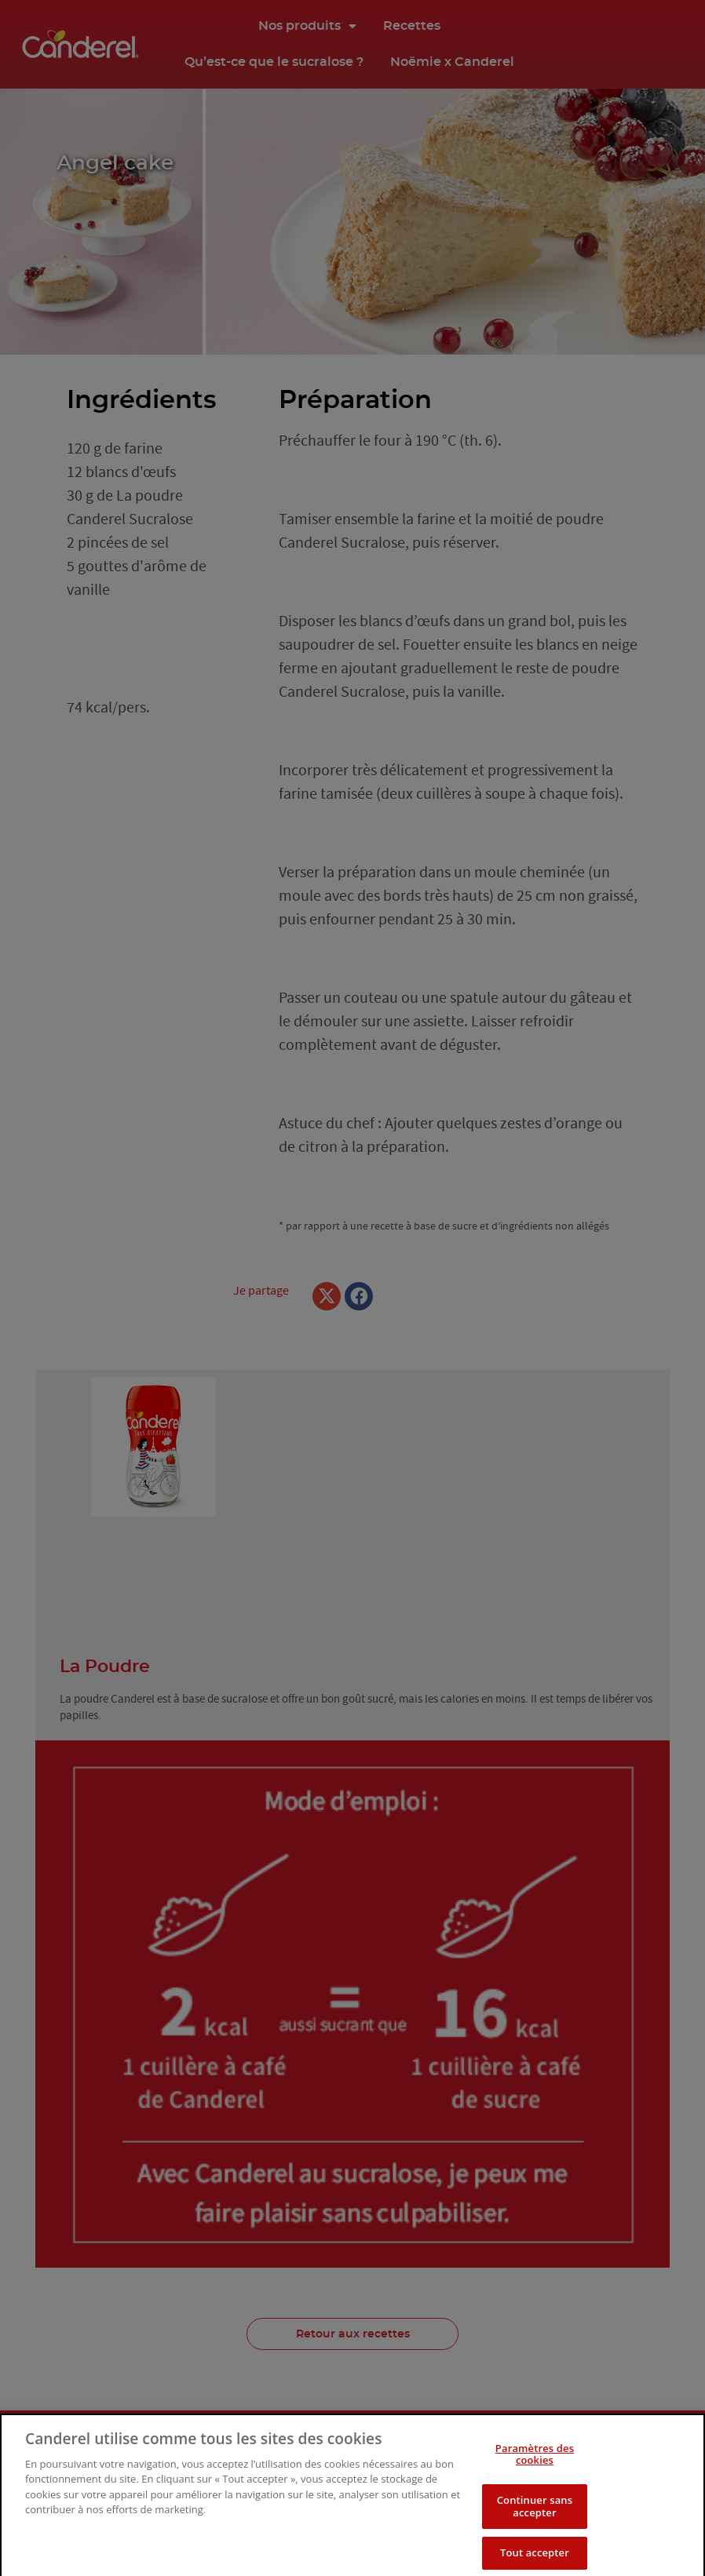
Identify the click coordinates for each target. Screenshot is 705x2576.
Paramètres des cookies (534, 2472)
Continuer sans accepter (534, 2524)
